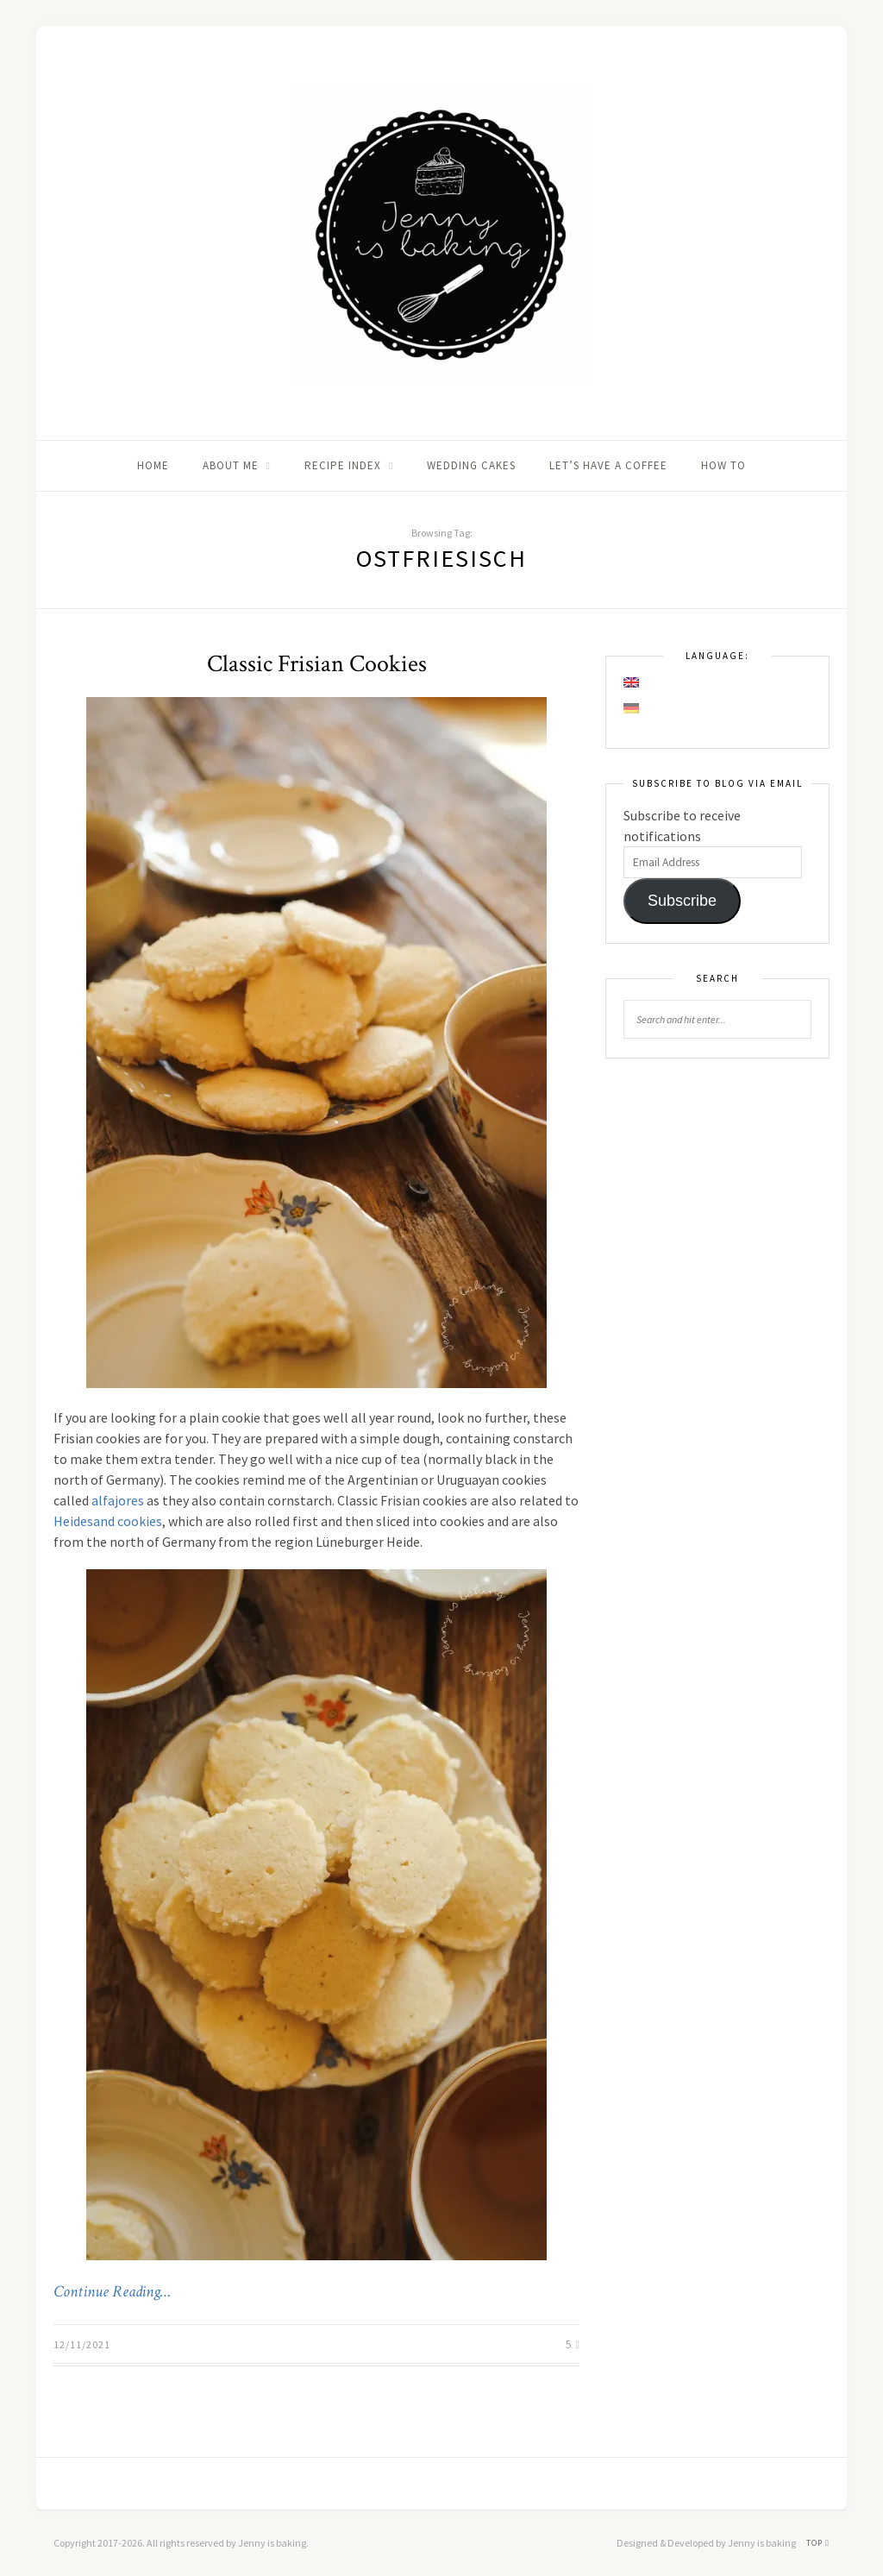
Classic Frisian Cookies (317, 664)
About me (231, 465)
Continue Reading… (112, 2292)
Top (818, 2542)
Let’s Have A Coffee (608, 465)
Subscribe (682, 900)
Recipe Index (342, 465)
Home (153, 465)
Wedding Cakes (471, 465)
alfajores (117, 1500)
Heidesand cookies (107, 1521)
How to (723, 465)
